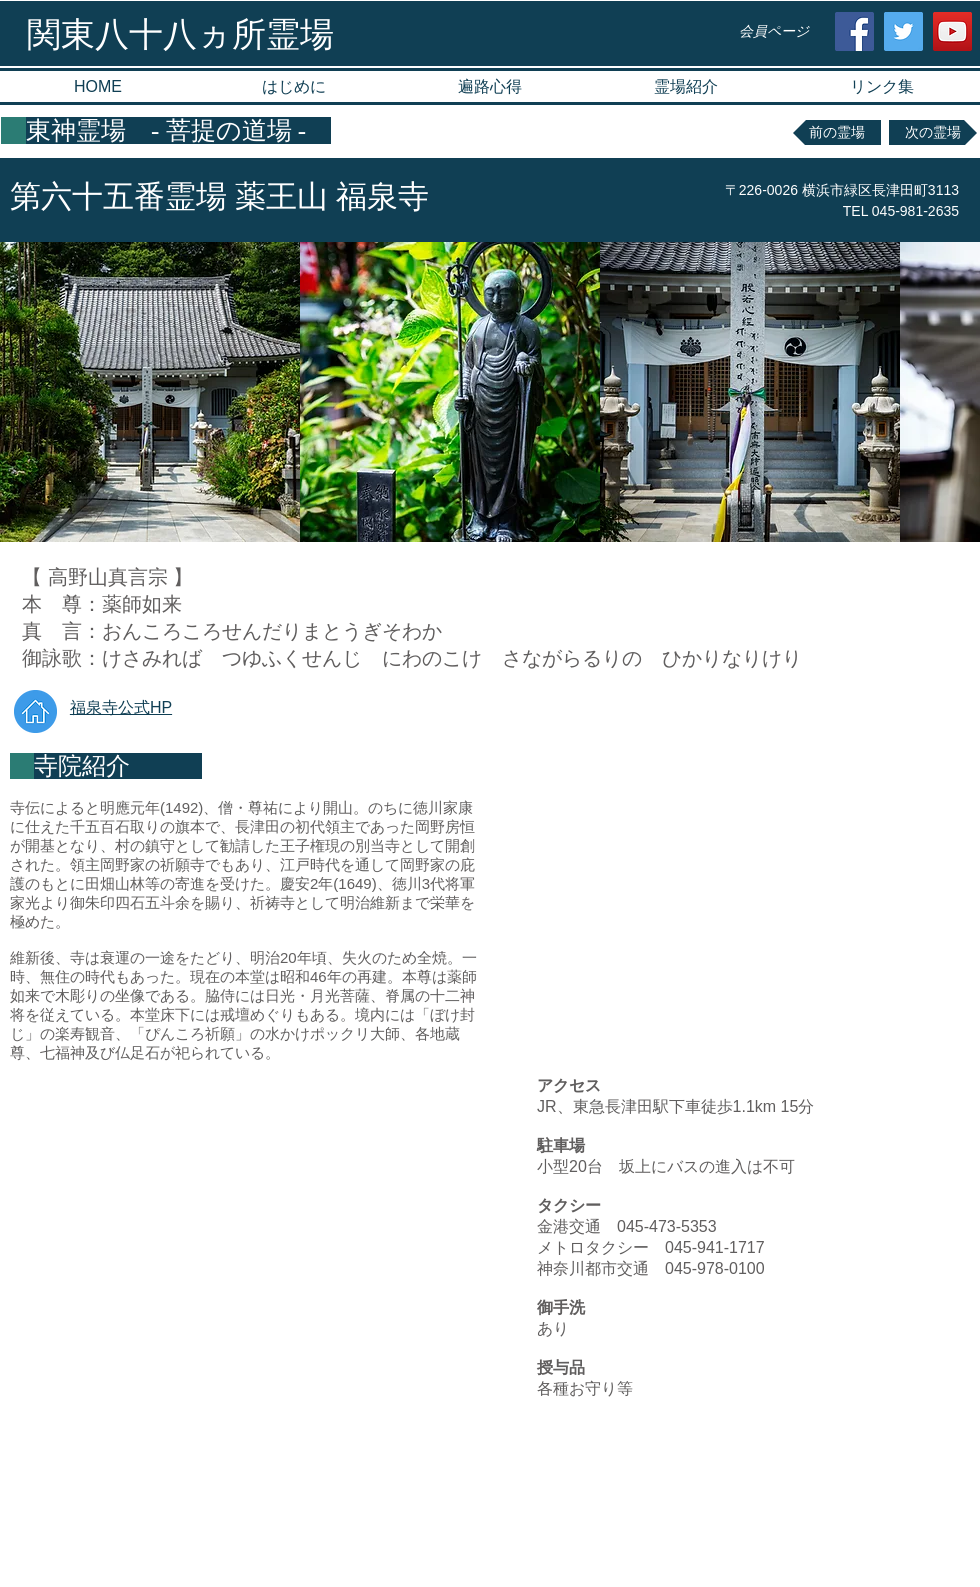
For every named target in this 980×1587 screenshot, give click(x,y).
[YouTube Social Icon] (952, 31)
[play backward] (25, 392)
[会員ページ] (773, 31)
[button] (686, 86)
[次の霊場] (933, 132)
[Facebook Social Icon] (854, 31)
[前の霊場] (837, 132)
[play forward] (955, 392)
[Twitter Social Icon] (903, 31)
